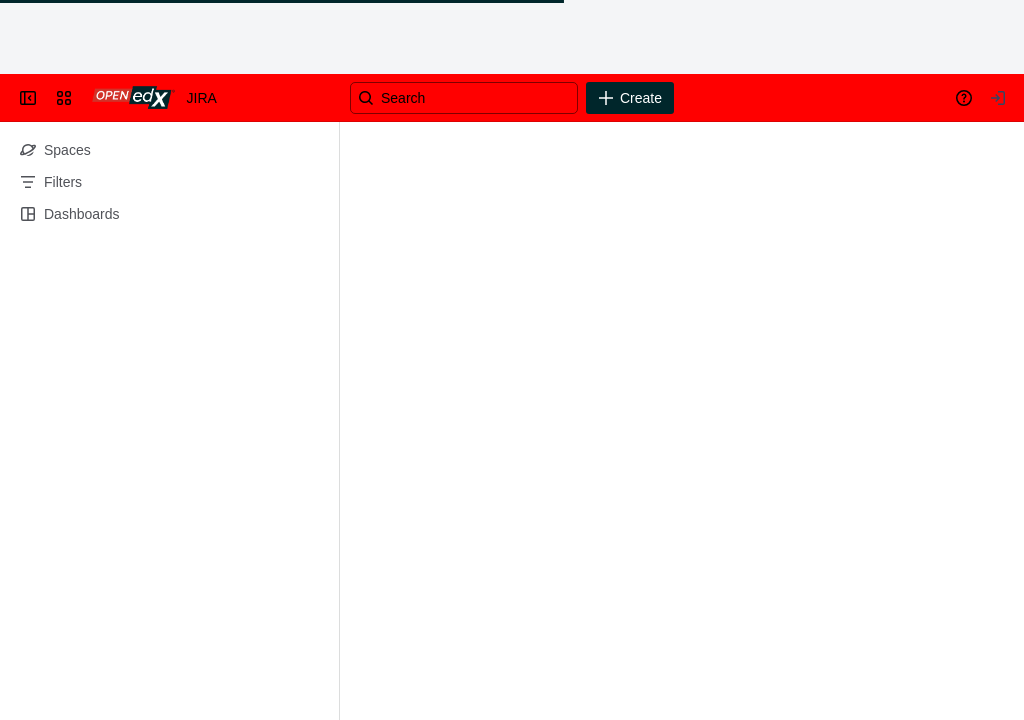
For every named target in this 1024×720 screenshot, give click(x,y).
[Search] (464, 98)
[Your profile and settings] (998, 98)
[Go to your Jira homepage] (133, 98)
